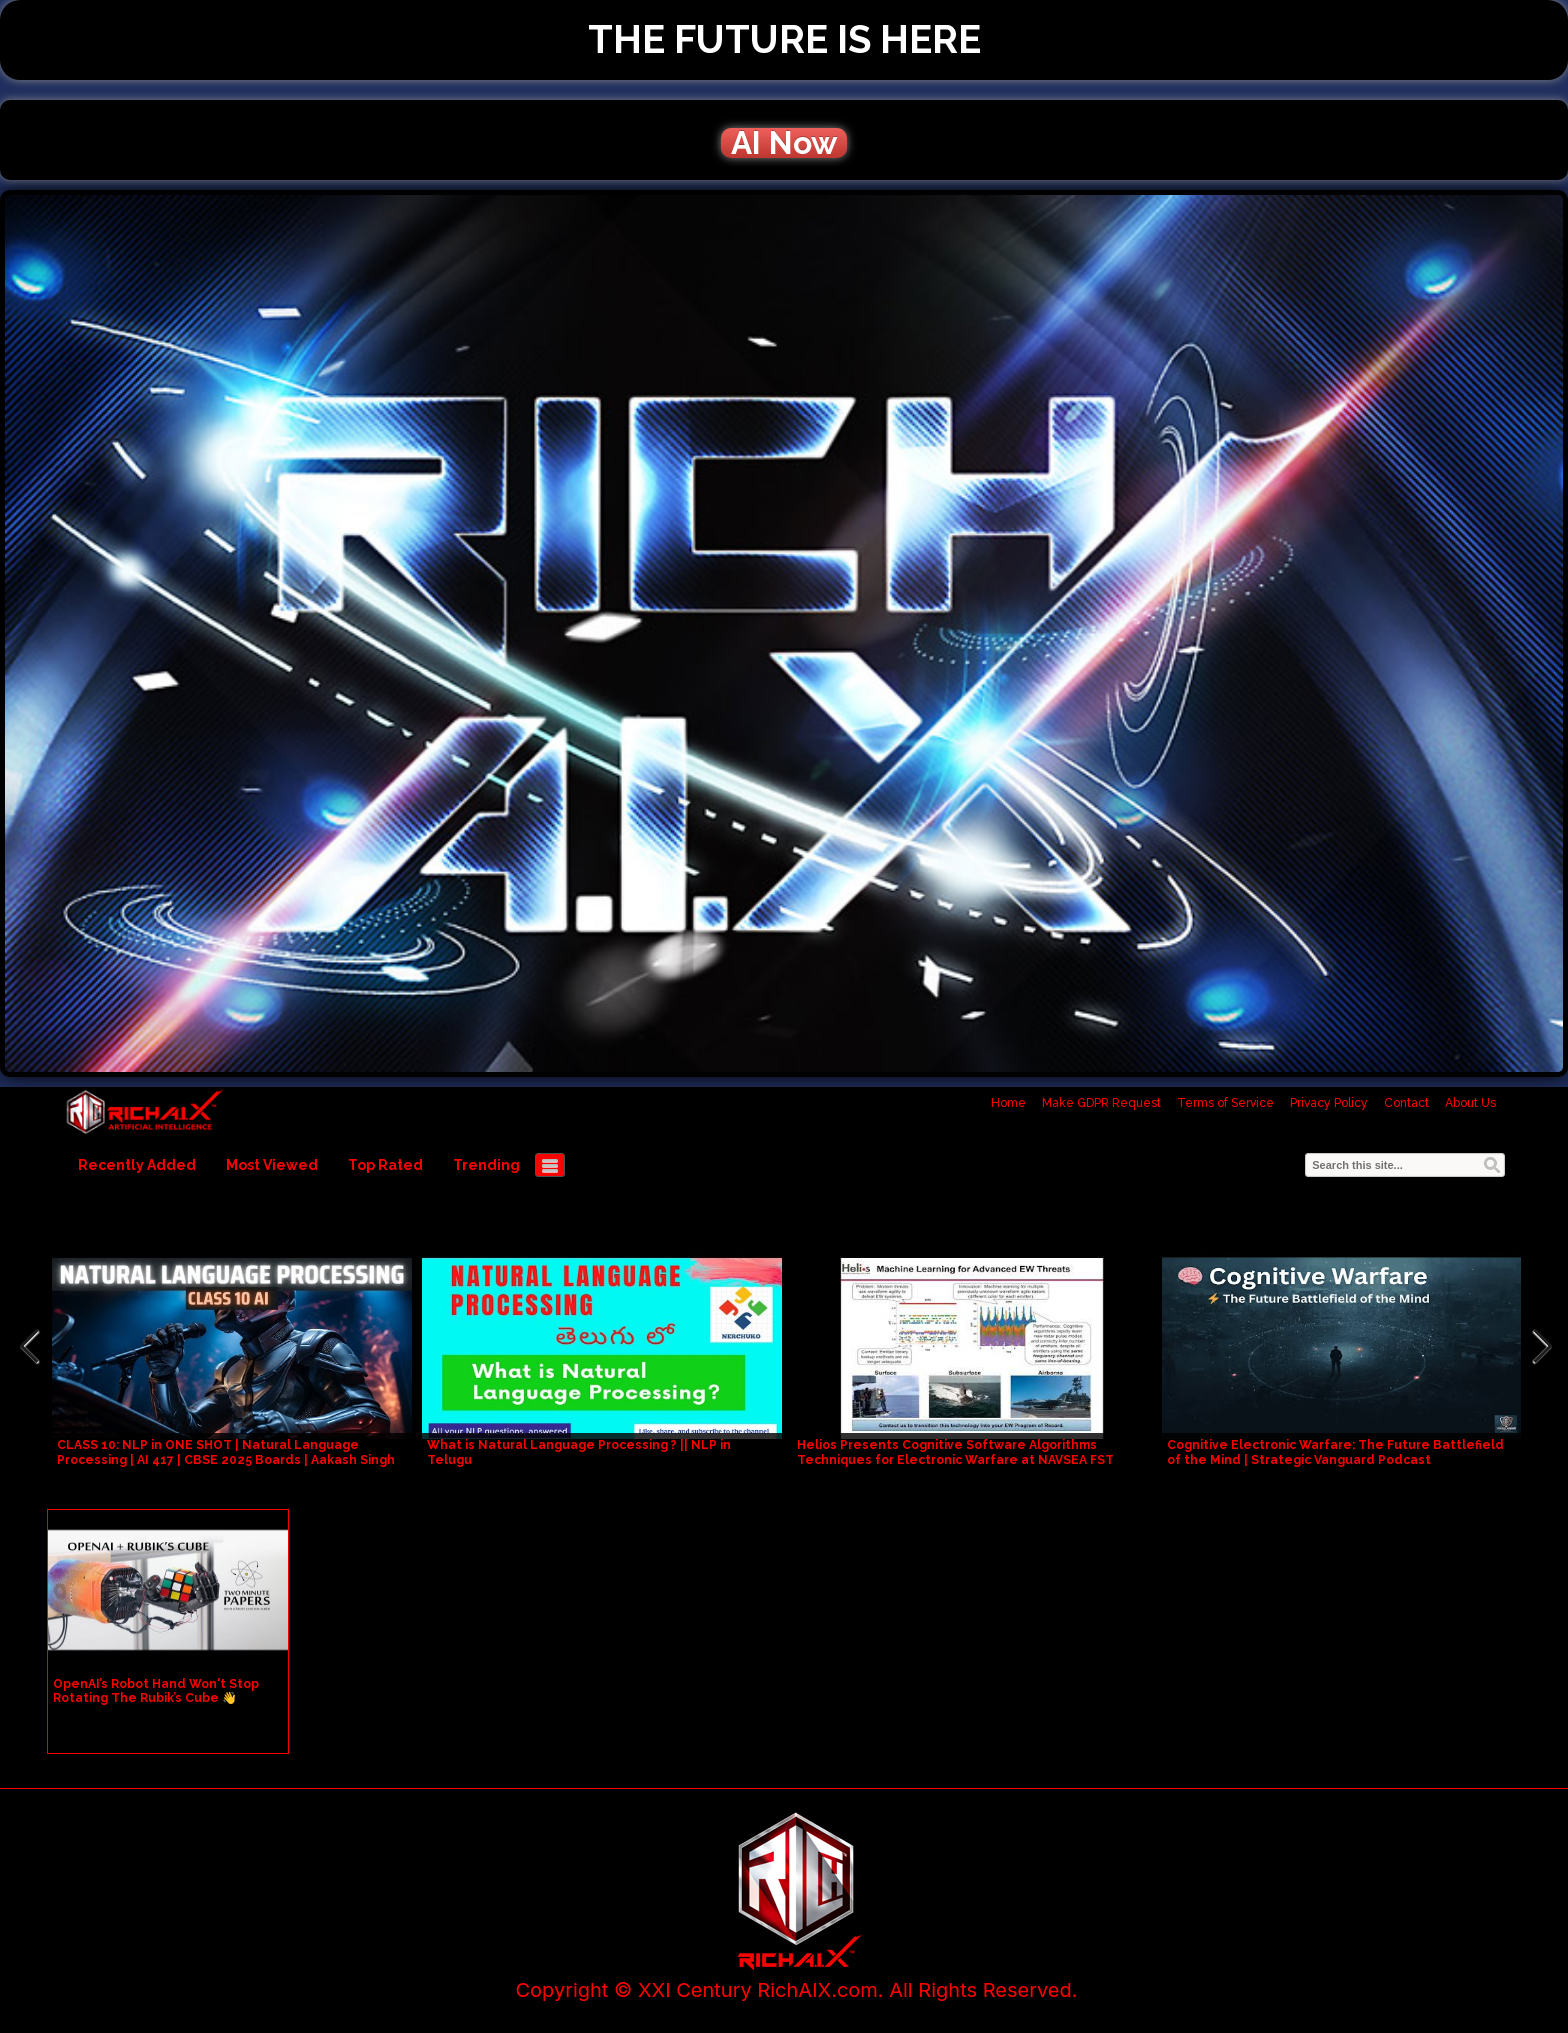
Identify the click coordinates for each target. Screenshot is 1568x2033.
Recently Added (137, 1165)
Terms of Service (1225, 1103)
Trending (486, 1165)
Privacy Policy (1329, 1103)
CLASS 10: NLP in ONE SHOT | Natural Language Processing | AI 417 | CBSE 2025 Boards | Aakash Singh (226, 1452)
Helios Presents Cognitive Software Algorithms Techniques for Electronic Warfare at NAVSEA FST (955, 1452)
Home (1008, 1103)
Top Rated (385, 1165)
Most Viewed (272, 1165)
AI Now (784, 143)
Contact (1406, 1103)
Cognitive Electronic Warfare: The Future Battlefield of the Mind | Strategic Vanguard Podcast (1335, 1452)
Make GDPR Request (1101, 1103)
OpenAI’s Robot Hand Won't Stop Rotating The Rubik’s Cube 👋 (156, 1691)
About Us (1470, 1103)
